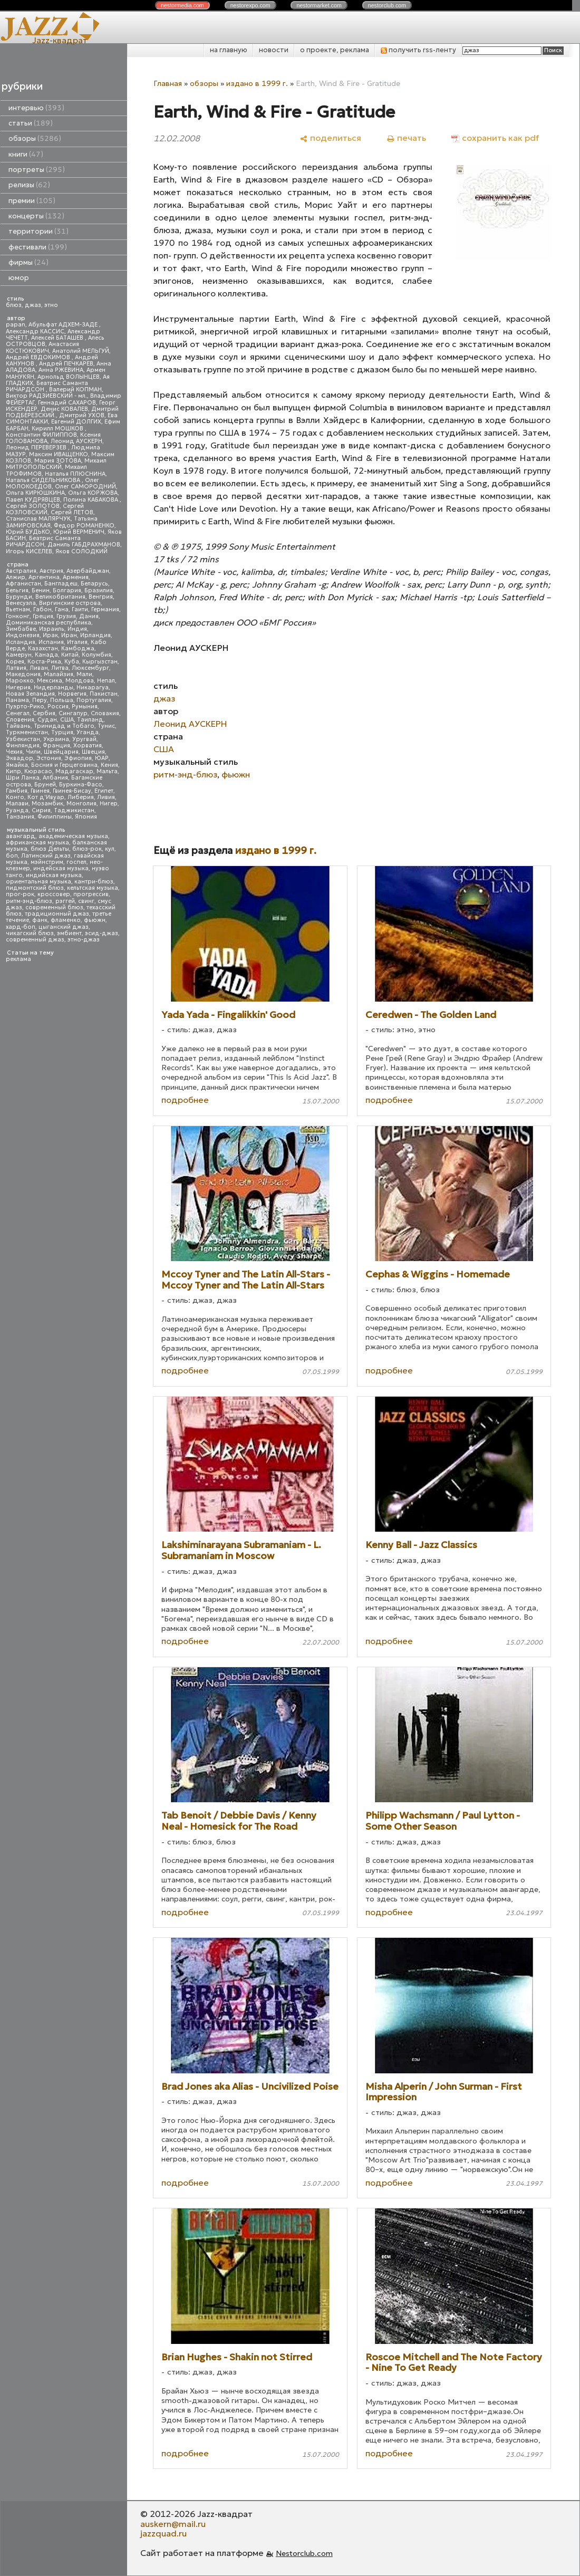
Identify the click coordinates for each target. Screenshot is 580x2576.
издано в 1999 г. (257, 83)
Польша (61, 700)
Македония (23, 674)
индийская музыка (54, 875)
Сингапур (73, 713)
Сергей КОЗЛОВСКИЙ (45, 509)
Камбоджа (77, 648)
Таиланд (90, 719)
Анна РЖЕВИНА (60, 370)
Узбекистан (23, 739)
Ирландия (95, 635)
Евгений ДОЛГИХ (76, 421)
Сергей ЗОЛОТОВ (33, 506)
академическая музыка (73, 836)
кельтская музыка (92, 888)
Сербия (44, 713)
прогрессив (91, 894)
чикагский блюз (30, 933)
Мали (84, 674)
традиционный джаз (57, 913)
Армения (76, 577)
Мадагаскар (74, 771)
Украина (56, 739)
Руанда (17, 810)
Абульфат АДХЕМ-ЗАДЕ (63, 324)
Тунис (106, 726)
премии (31, 200)
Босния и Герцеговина (64, 765)
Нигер (109, 803)
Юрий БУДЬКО (28, 531)
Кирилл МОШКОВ (58, 428)
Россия (58, 706)
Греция (43, 616)
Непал (106, 680)
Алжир (15, 577)
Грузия (66, 616)
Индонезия (23, 635)
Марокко (20, 680)
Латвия (16, 668)
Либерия (80, 797)
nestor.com (182, 5)
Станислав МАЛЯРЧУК (38, 518)
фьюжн (94, 920)
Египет (103, 790)
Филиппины (54, 816)
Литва (60, 668)
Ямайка (17, 765)
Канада (46, 654)
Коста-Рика (44, 661)
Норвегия (72, 693)
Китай (70, 654)
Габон (42, 609)
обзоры (34, 138)
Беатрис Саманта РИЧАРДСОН (47, 386)
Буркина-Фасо (80, 784)
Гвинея (40, 790)
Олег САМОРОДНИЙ (85, 486)
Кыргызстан (100, 661)
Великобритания (60, 596)
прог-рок (20, 894)
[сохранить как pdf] (495, 138)
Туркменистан (27, 732)
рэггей (65, 901)
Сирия (41, 810)
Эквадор (19, 758)
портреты (36, 169)
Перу (39, 700)
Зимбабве (21, 629)
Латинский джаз (46, 855)
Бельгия (17, 590)
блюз (14, 305)
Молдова (79, 680)
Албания (55, 777)
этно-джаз (83, 939)
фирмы (28, 262)
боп (12, 855)
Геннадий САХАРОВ (67, 402)
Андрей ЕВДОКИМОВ (39, 357)
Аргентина (44, 577)
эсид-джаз (101, 933)
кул (109, 848)
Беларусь (94, 583)
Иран (69, 635)
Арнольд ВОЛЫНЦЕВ (68, 376)
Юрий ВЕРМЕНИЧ (78, 531)
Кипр (13, 771)
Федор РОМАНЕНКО (84, 525)
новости (273, 49)
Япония (86, 816)
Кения (109, 765)
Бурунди (19, 596)
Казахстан (43, 648)
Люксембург (90, 668)
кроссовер (53, 894)
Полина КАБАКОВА (91, 499)
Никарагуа (92, 687)
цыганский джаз (63, 927)
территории (38, 231)
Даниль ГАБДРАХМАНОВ (83, 544)
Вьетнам (18, 609)
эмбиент (69, 933)
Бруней (45, 784)
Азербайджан (87, 571)
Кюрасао (38, 771)
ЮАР (102, 758)
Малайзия (58, 674)
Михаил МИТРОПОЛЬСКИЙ (56, 463)
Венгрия (101, 596)
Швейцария (61, 751)
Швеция (93, 751)
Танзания (20, 816)
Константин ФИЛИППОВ (41, 434)
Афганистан (23, 583)
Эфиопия (78, 758)
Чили (33, 751)
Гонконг (18, 616)
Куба (71, 661)
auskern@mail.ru (173, 2524)
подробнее (185, 1099)
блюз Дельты (50, 848)
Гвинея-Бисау (72, 790)
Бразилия (98, 590)
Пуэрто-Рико (25, 706)
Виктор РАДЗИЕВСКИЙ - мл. (46, 395)
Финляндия (23, 745)
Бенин (41, 590)
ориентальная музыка (38, 881)
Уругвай (84, 739)
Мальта (107, 771)
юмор (18, 277)
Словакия (105, 713)
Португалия (93, 700)
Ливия (106, 797)
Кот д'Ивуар (45, 797)
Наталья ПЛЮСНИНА (75, 473)
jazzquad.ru (163, 2533)
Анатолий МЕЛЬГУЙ (80, 351)
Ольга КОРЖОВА (93, 492)
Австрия (51, 571)
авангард (20, 836)
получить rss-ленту (418, 49)
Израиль (51, 629)
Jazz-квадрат (60, 40)
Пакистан (104, 693)
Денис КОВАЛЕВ (64, 409)
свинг (86, 901)
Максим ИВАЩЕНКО (58, 454)
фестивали (37, 247)
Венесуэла (21, 603)
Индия (77, 629)
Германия (105, 609)
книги (25, 154)
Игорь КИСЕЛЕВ (29, 551)
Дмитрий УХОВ (81, 415)
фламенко (66, 920)
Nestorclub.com (304, 2553)
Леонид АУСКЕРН (76, 441)
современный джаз (35, 939)
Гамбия (16, 790)
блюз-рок (87, 848)
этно (51, 305)
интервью (36, 107)
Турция (62, 732)
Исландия (20, 642)
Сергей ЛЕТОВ (72, 512)
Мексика (49, 680)
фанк (39, 920)
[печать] (406, 138)
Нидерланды (53, 687)
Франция (56, 745)
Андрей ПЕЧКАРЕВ (66, 363)
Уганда (87, 732)
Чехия (14, 751)
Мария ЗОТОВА (57, 460)
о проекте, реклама (334, 49)
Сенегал (18, 713)
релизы (29, 184)
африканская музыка (37, 842)
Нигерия (18, 687)
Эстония (48, 758)
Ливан (39, 668)
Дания (89, 616)
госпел (76, 862)
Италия (77, 642)
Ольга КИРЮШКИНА (35, 492)
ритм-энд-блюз (29, 901)
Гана (62, 609)
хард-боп (20, 927)
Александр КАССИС (35, 331)
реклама (18, 959)
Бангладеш (61, 583)
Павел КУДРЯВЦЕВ (33, 499)
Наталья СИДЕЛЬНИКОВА (44, 480)
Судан (47, 719)
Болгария (67, 590)
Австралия (21, 571)
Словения (20, 719)
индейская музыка (61, 868)
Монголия (81, 803)
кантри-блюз (93, 881)
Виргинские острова (70, 603)
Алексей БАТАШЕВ (58, 337)
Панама (17, 700)
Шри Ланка (23, 777)
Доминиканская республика (48, 622)
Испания (51, 642)
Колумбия (96, 654)
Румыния (85, 706)
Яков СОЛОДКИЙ (81, 551)
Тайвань (18, 726)
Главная (167, 83)
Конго (15, 797)
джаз (33, 305)
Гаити (80, 609)
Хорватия (87, 745)
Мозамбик (47, 803)
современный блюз (54, 907)
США (67, 719)
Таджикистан (74, 810)
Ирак (50, 635)
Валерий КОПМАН (75, 389)
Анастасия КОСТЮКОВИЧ (42, 347)
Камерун (19, 654)
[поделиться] (330, 138)
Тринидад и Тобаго (64, 726)
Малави (17, 803)
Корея (15, 661)
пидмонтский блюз (35, 888)
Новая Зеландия (30, 693)
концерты (36, 216)
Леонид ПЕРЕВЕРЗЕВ (37, 447)
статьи (30, 123)
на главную (228, 49)
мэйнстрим (47, 862)
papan (15, 324)
